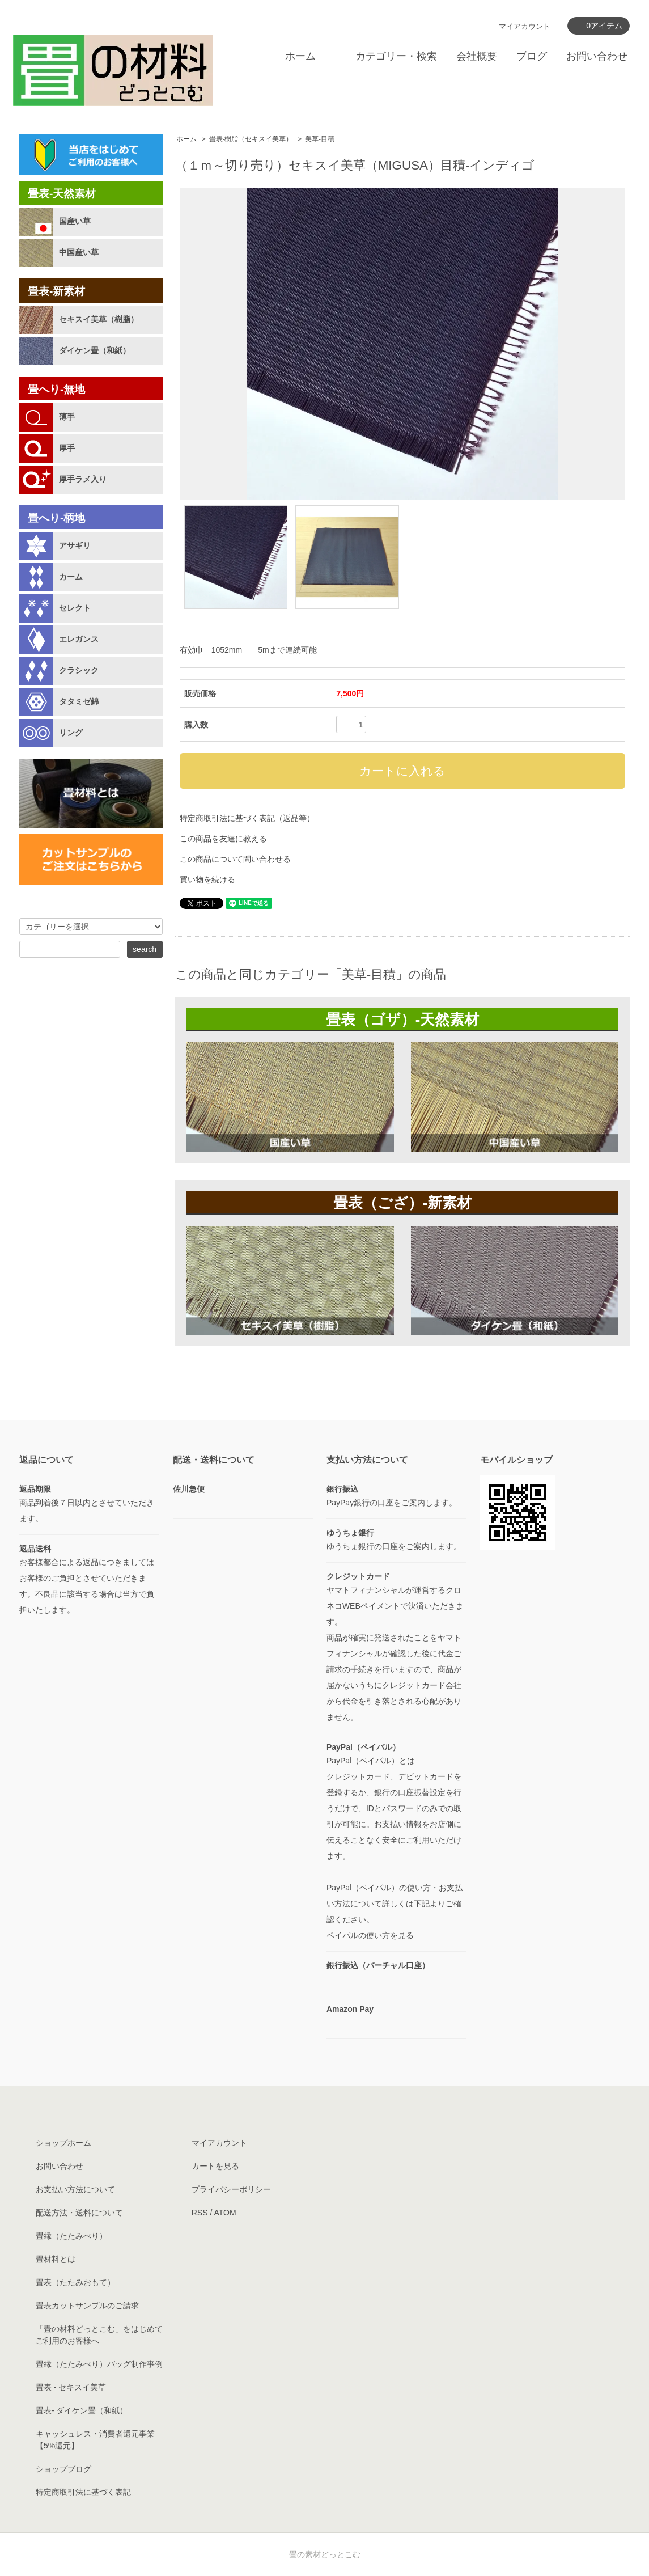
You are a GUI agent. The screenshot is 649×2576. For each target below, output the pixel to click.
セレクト (75, 607)
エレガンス (79, 639)
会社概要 (476, 56)
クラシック (79, 670)
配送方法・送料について (79, 2212)
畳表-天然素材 (62, 194)
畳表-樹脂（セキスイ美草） (251, 139)
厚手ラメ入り (83, 479)
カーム (71, 576)
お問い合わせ (596, 56)
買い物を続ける (207, 879)
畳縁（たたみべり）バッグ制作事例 (99, 2363)
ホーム (300, 56)
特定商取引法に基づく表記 (83, 2492)
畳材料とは (55, 2259)
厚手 (67, 447)
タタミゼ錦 (79, 701)
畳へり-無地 (56, 389)
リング (71, 732)
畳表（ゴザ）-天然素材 (403, 1019)
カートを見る (215, 2166)
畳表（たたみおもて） (75, 2282)
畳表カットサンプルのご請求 (87, 2305)
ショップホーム (63, 2142)
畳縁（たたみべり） (71, 2235)
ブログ (531, 56)
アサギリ (75, 545)
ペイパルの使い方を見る (370, 1935)
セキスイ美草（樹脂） (98, 319)
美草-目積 (319, 139)
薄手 (67, 416)
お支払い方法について (75, 2189)
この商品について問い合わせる (235, 859)
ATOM (225, 2212)
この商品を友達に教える (223, 838)
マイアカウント (524, 26)
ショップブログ (63, 2468)
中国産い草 (79, 252)
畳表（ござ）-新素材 (402, 1203)
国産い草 (75, 221)
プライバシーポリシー (231, 2189)
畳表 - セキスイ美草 (71, 2387)
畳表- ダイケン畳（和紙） (82, 2410)
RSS (200, 2212)
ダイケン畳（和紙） (94, 350)
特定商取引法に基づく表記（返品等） (247, 818)
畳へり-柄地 (56, 518)
